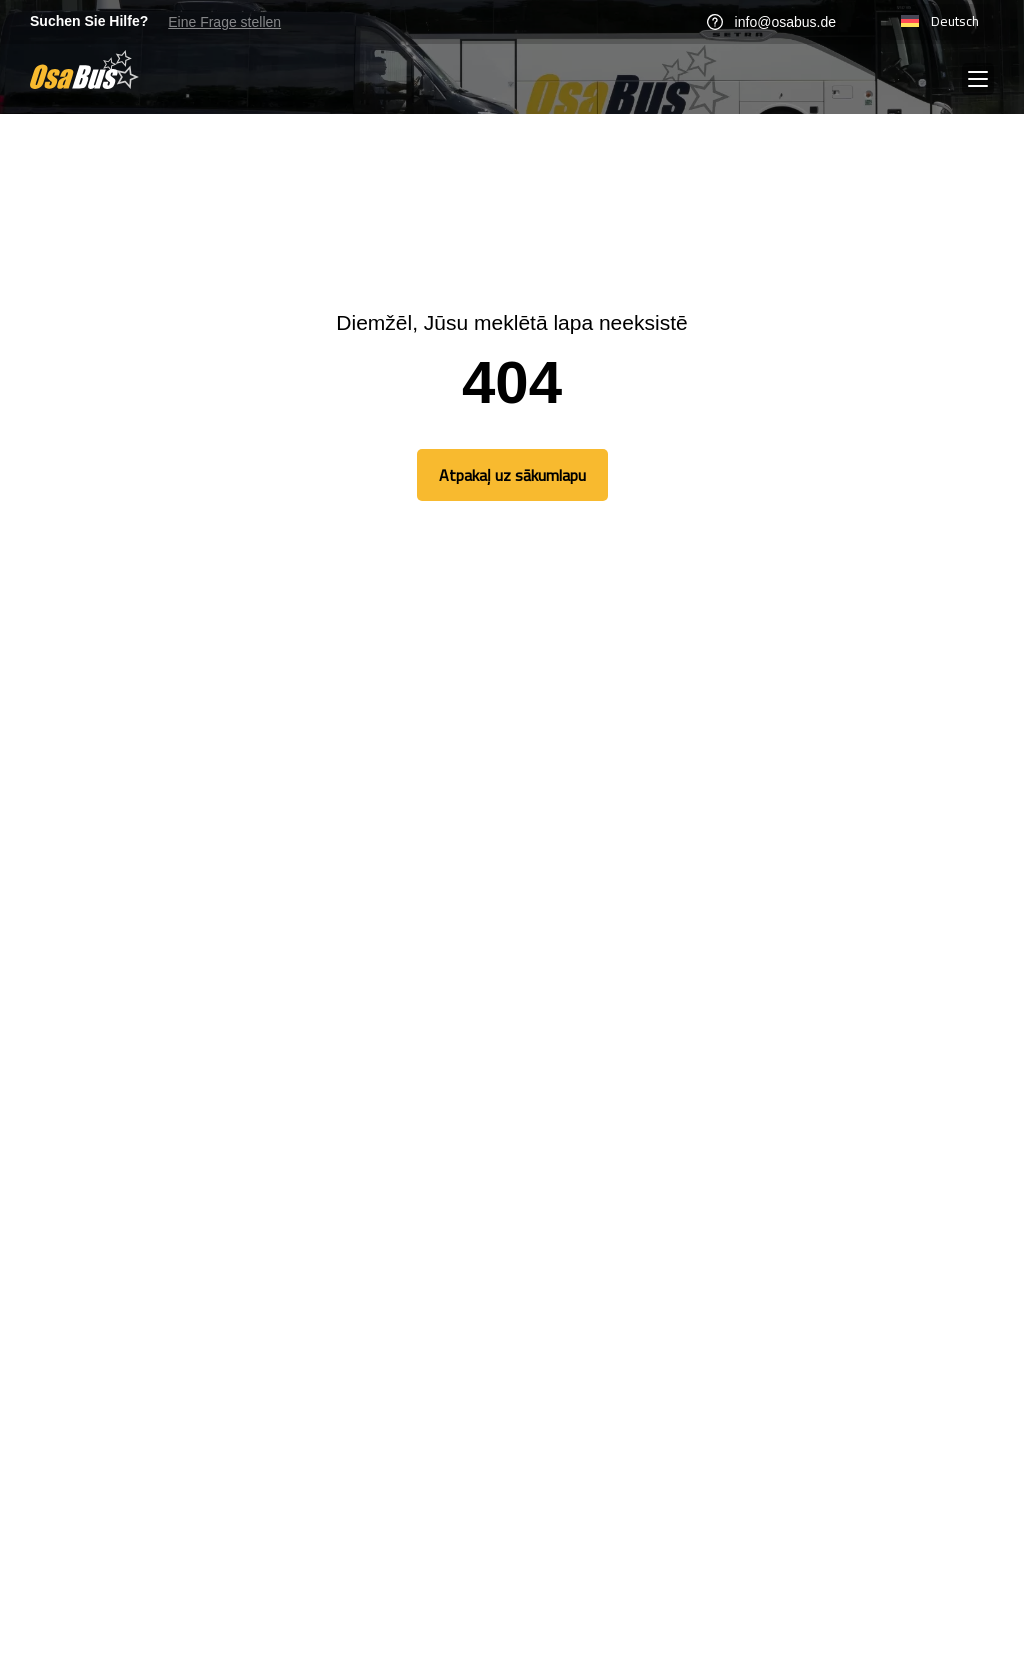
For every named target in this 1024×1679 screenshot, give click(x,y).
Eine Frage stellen (224, 22)
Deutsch (940, 21)
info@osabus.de (771, 22)
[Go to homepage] (84, 69)
